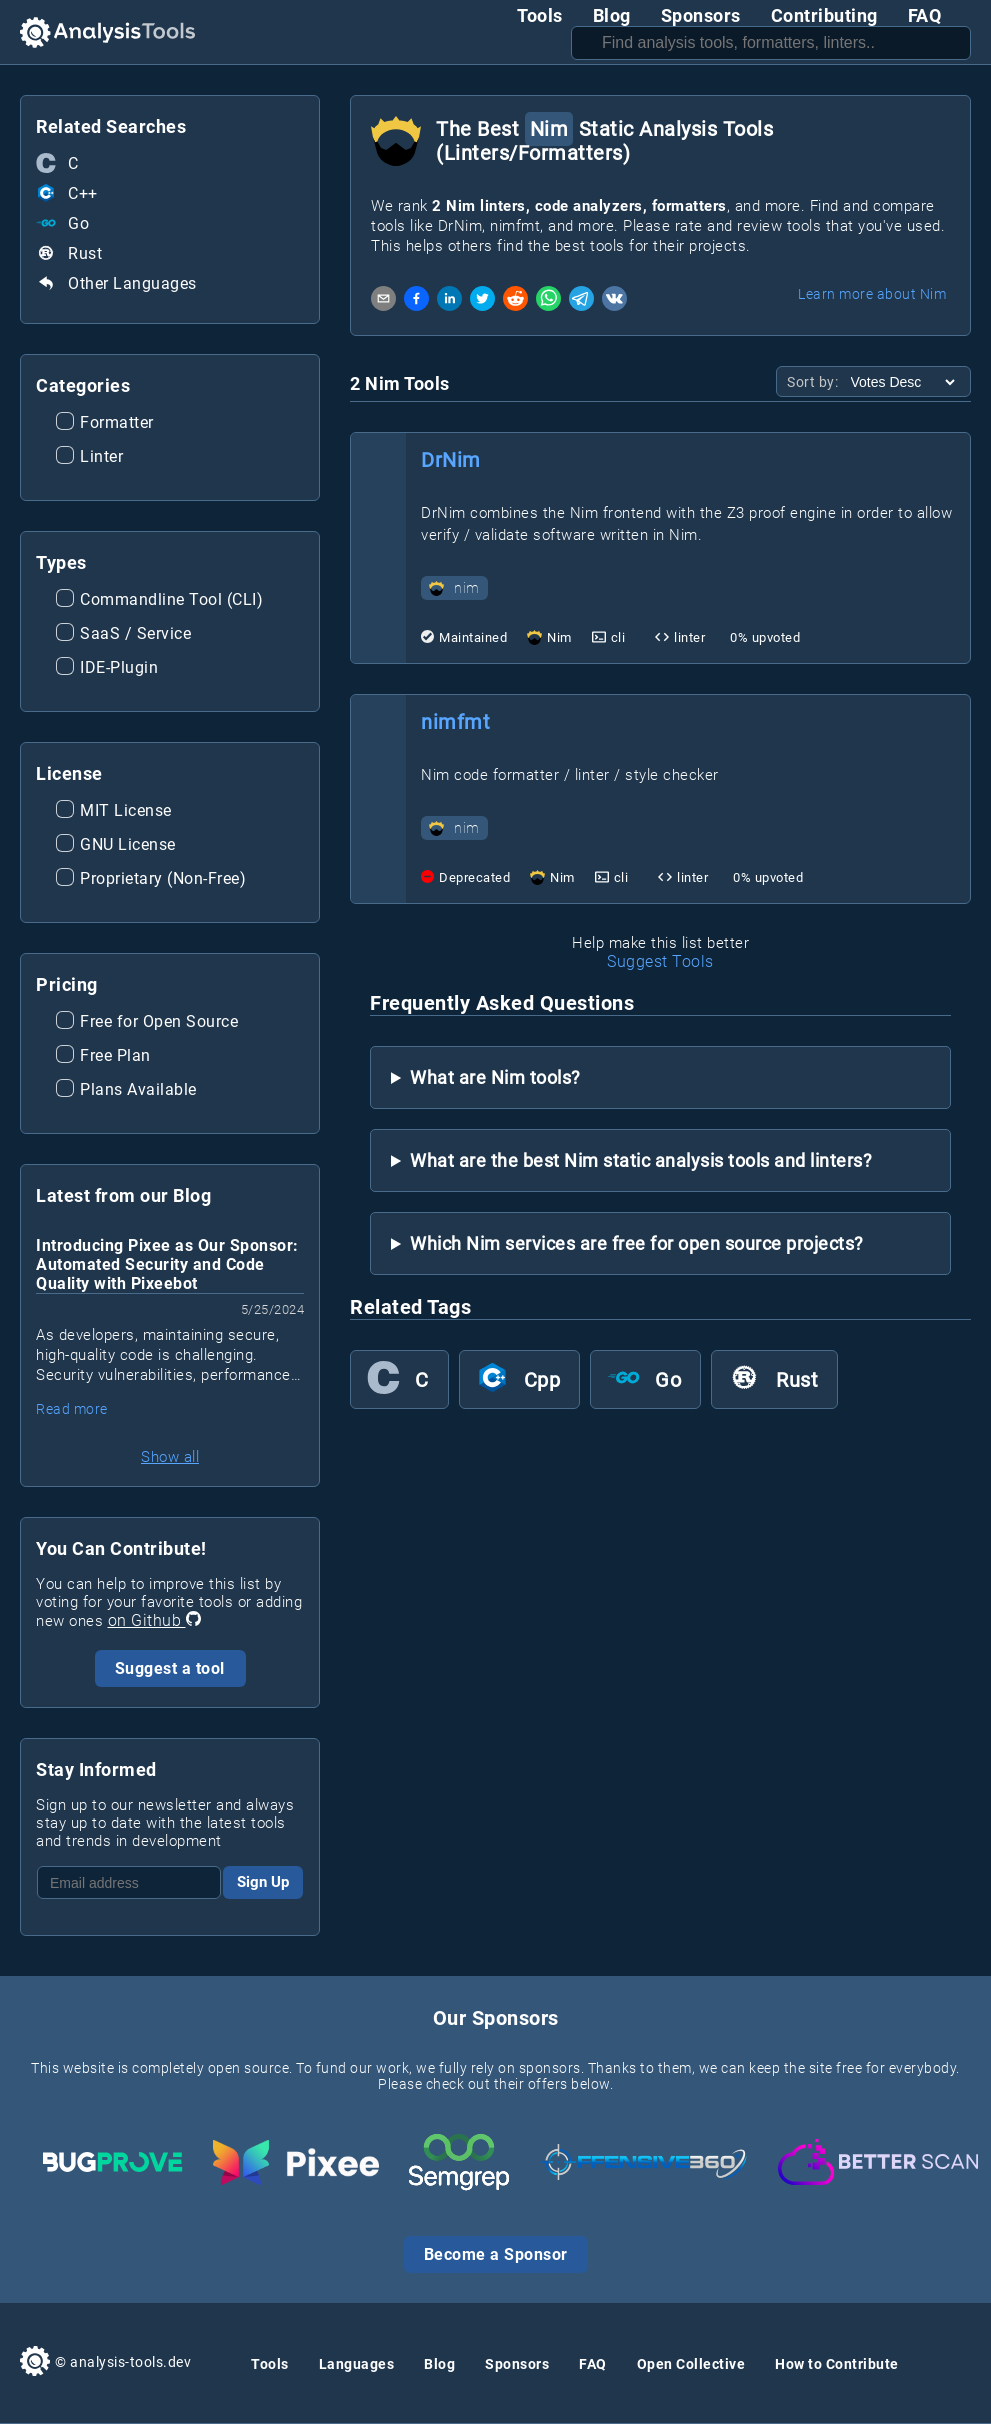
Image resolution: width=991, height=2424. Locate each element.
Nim (559, 637)
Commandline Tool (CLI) (159, 601)
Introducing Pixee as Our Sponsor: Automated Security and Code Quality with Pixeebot (167, 1264)
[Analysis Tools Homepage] (107, 32)
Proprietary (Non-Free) (151, 880)
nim (454, 588)
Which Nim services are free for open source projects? (637, 1243)
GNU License (116, 846)
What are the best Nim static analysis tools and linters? (641, 1160)
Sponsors (701, 15)
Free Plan (103, 1057)
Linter (89, 458)
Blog (612, 15)
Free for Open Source (147, 1023)
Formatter (105, 424)
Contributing (824, 15)
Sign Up (263, 1882)
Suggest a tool (170, 1668)
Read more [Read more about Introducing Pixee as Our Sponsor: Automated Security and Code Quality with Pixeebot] (72, 1409)
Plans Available (126, 1091)
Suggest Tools (660, 961)
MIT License (114, 812)
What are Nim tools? (495, 1077)
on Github (154, 1620)
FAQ (925, 15)
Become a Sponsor (496, 2254)
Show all (170, 1457)
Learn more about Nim (872, 294)
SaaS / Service (123, 635)
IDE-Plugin (107, 669)
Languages (357, 2364)
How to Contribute (837, 2364)
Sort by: (814, 382)
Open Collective (691, 2364)
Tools (540, 15)
